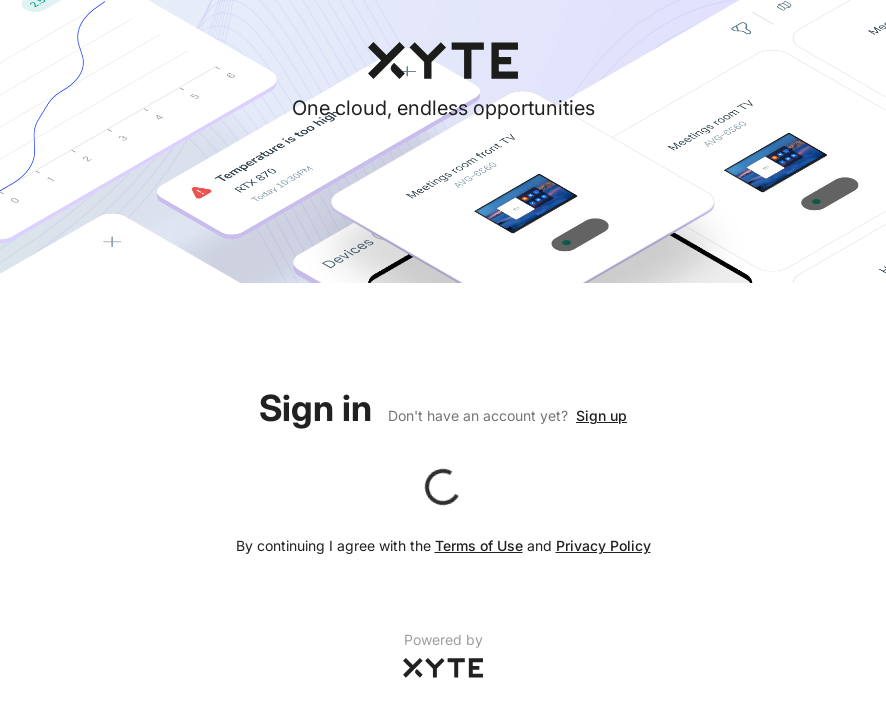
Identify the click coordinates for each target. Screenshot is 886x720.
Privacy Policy (603, 545)
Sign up (601, 415)
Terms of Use (479, 545)
